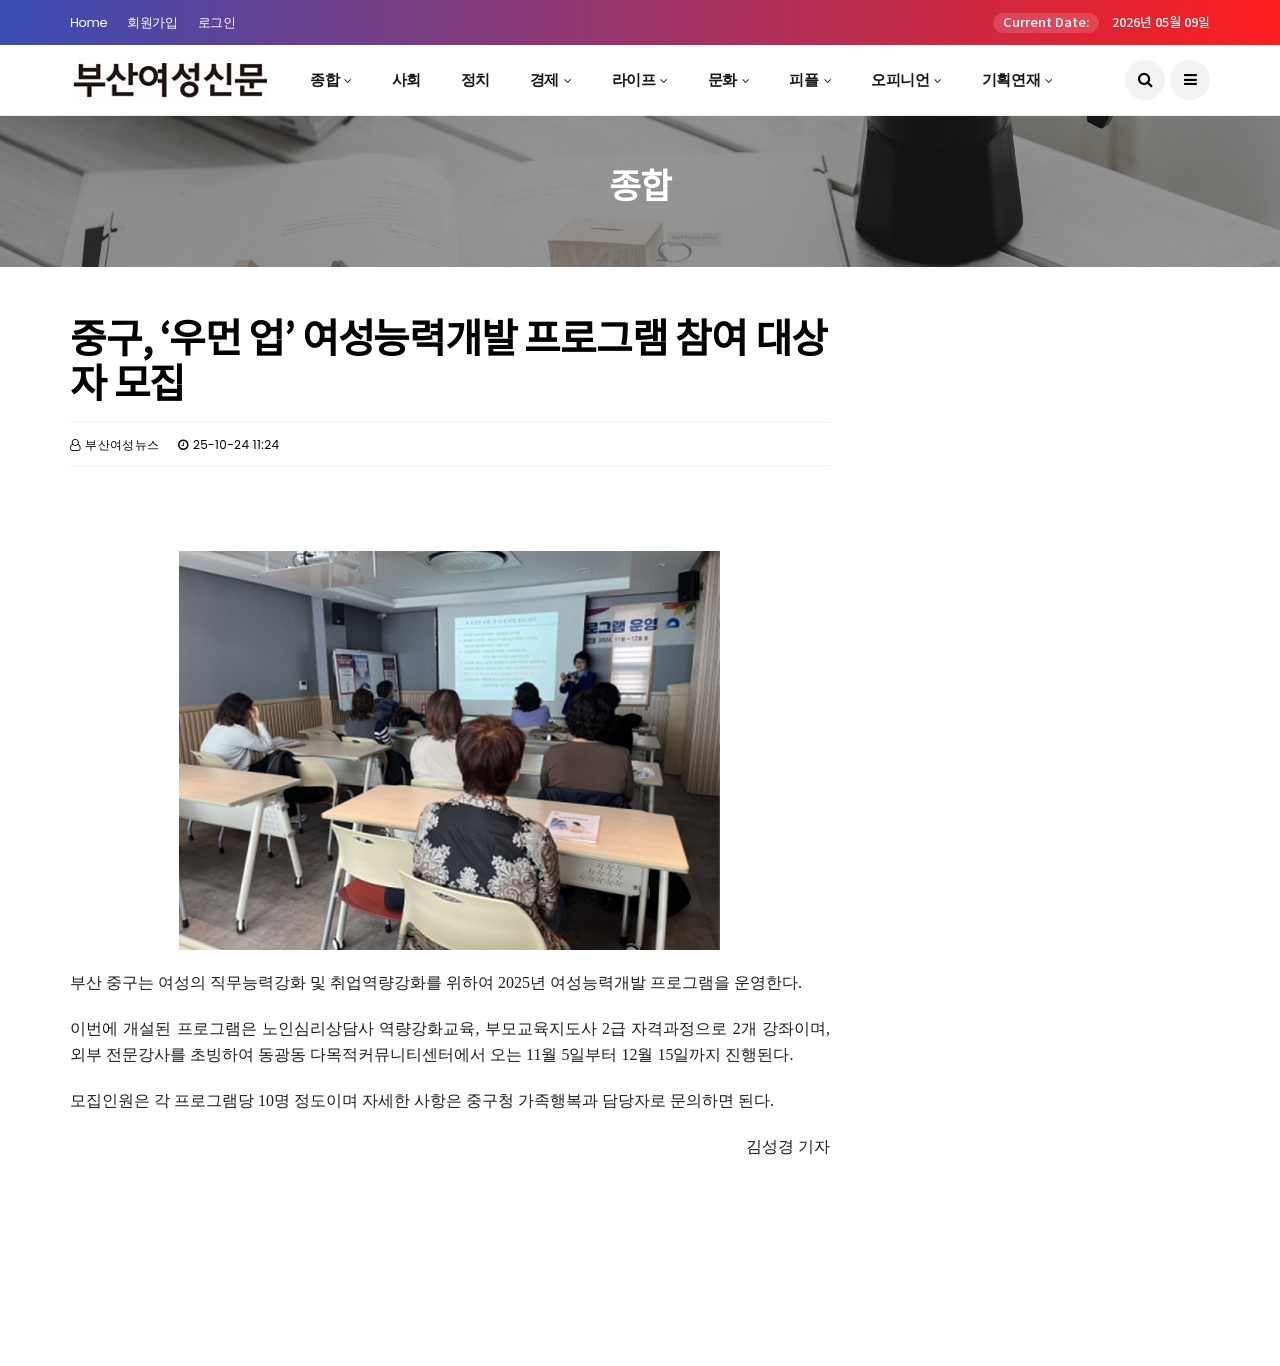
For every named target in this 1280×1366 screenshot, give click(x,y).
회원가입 (152, 22)
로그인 (217, 22)
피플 (803, 79)
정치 (475, 79)
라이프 (634, 79)
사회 (406, 79)
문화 (722, 79)
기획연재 (1011, 79)
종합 (324, 79)
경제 (544, 79)
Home (88, 22)
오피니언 (900, 79)
